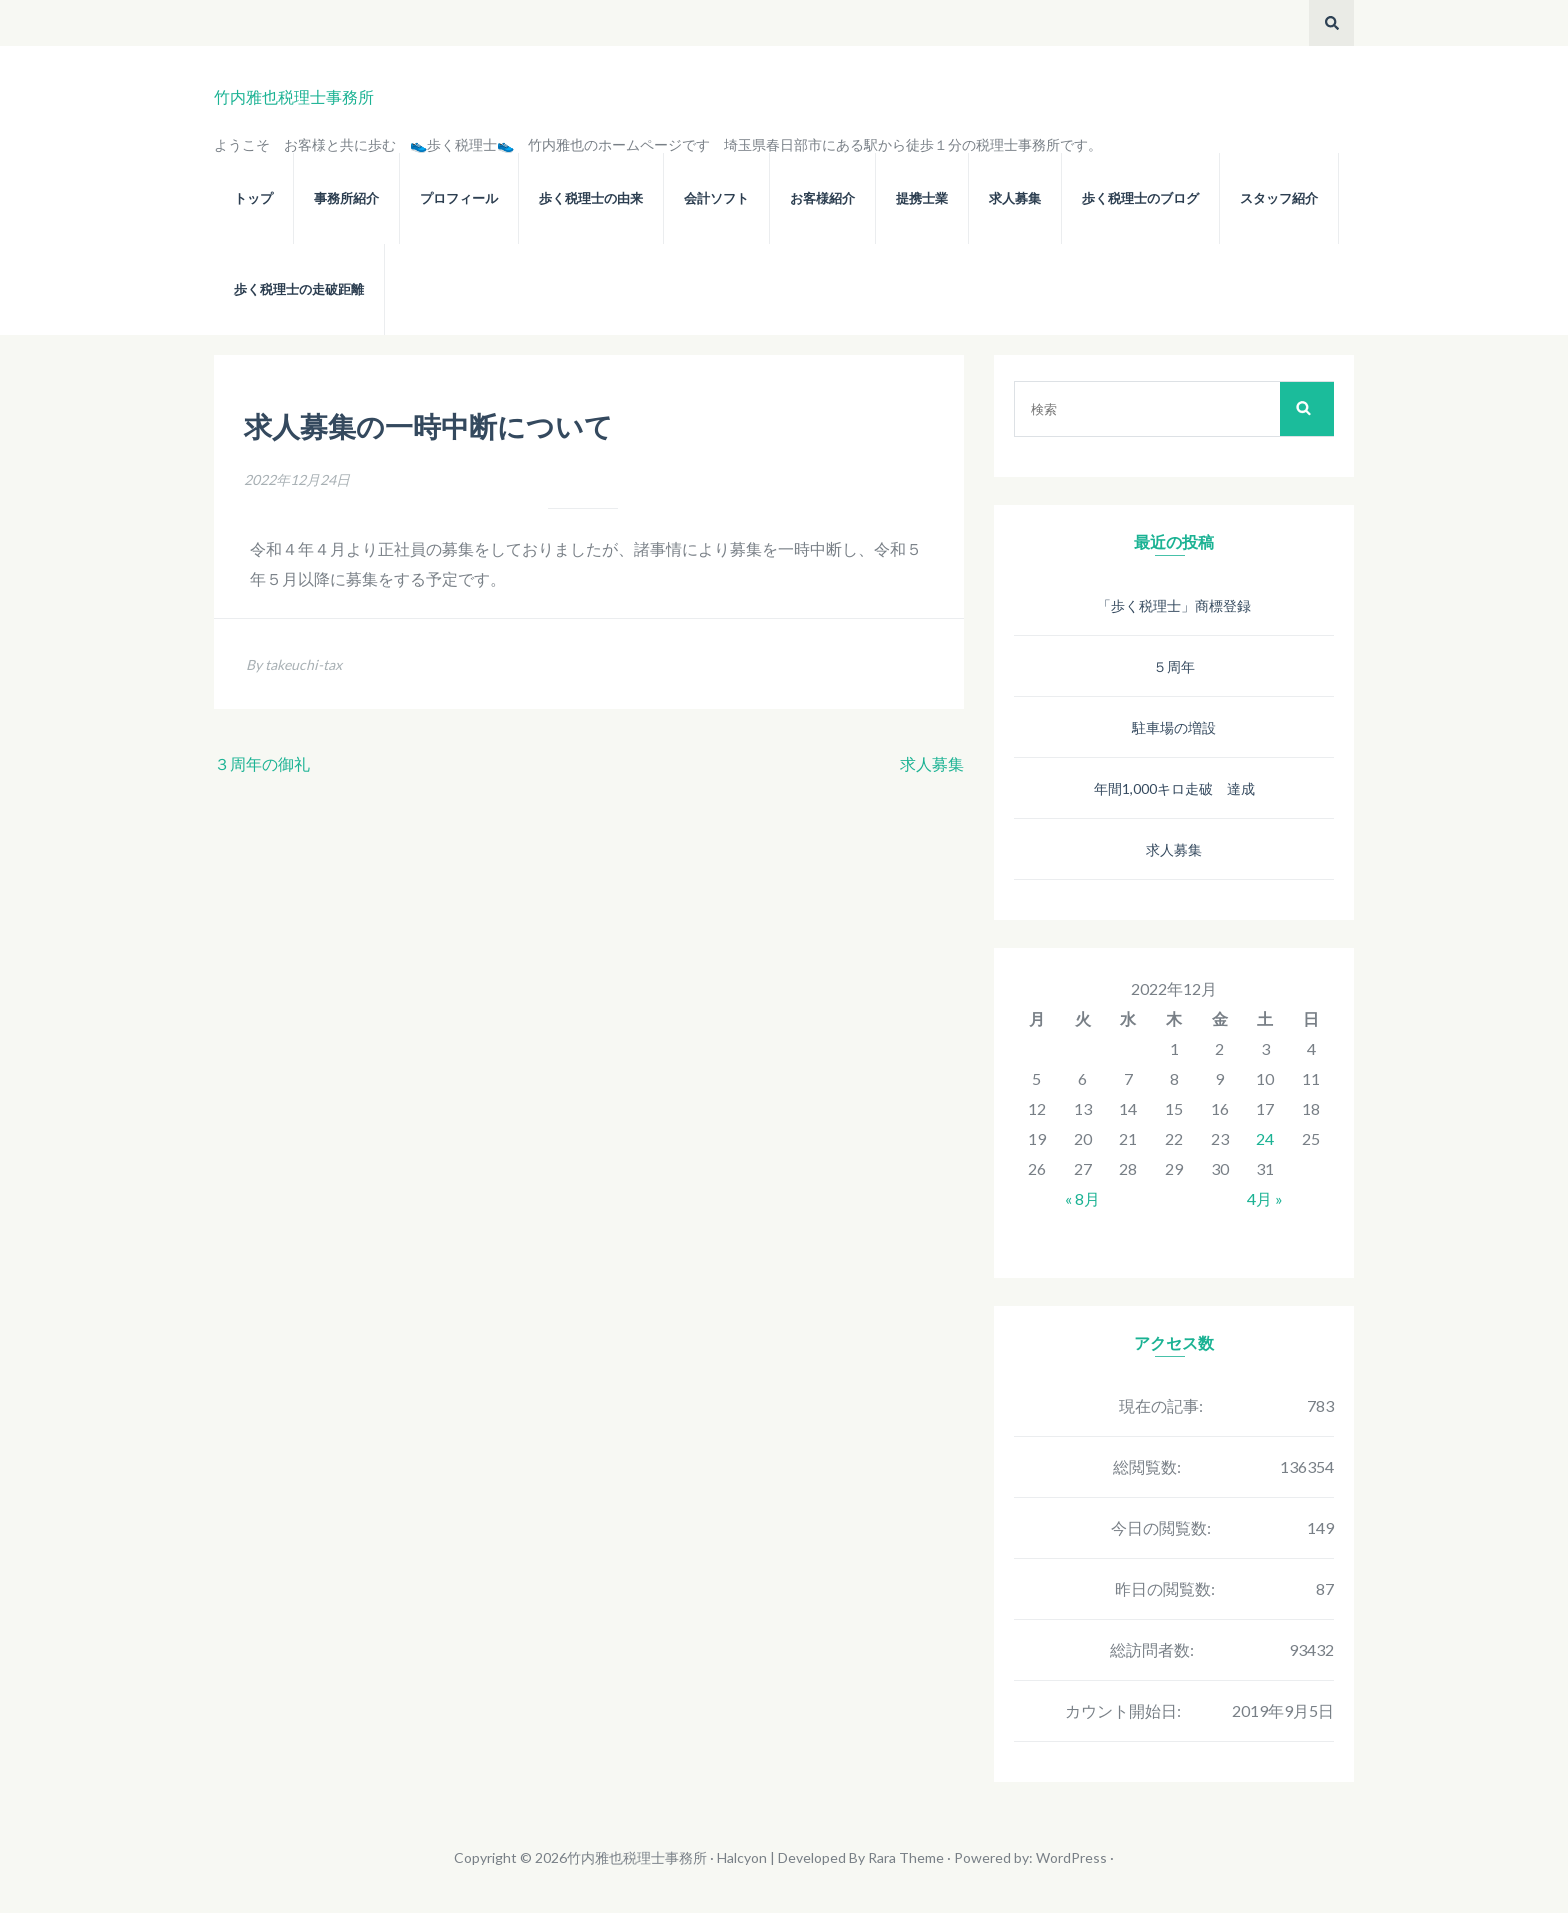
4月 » (1265, 1198)
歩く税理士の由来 (591, 198)
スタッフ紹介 (1279, 198)
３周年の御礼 (262, 763)
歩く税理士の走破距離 (299, 289)
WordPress (1071, 1857)
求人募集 (1015, 198)
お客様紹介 (822, 198)
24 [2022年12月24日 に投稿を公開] (1265, 1138)
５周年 (1174, 666)
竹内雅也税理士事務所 (294, 96)
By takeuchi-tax (294, 664)
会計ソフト (716, 198)
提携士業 (922, 198)
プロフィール (459, 198)
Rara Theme (906, 1857)
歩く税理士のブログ (1140, 198)
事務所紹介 (346, 198)
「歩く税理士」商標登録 (1174, 605)
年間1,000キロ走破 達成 (1174, 788)
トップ (253, 198)
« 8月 (1082, 1198)
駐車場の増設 (1174, 727)
